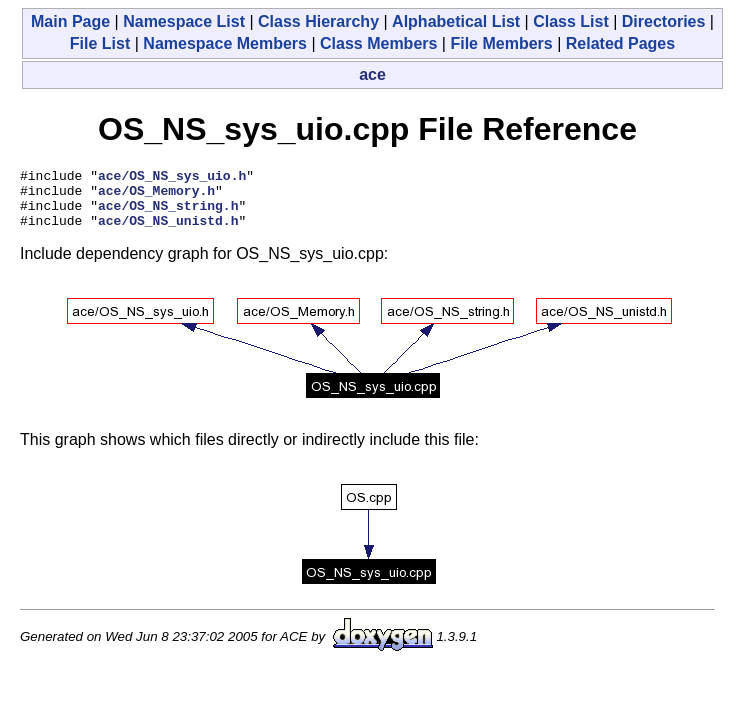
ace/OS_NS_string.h (168, 214)
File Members (501, 43)
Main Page (70, 21)
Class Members (378, 43)
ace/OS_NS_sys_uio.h (172, 178)
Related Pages (620, 43)
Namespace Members (225, 43)
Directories (664, 21)
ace (372, 74)
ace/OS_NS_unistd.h (168, 232)
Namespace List (184, 21)
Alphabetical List (456, 21)
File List (100, 43)
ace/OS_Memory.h (156, 196)
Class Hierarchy (318, 21)
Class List (571, 21)
